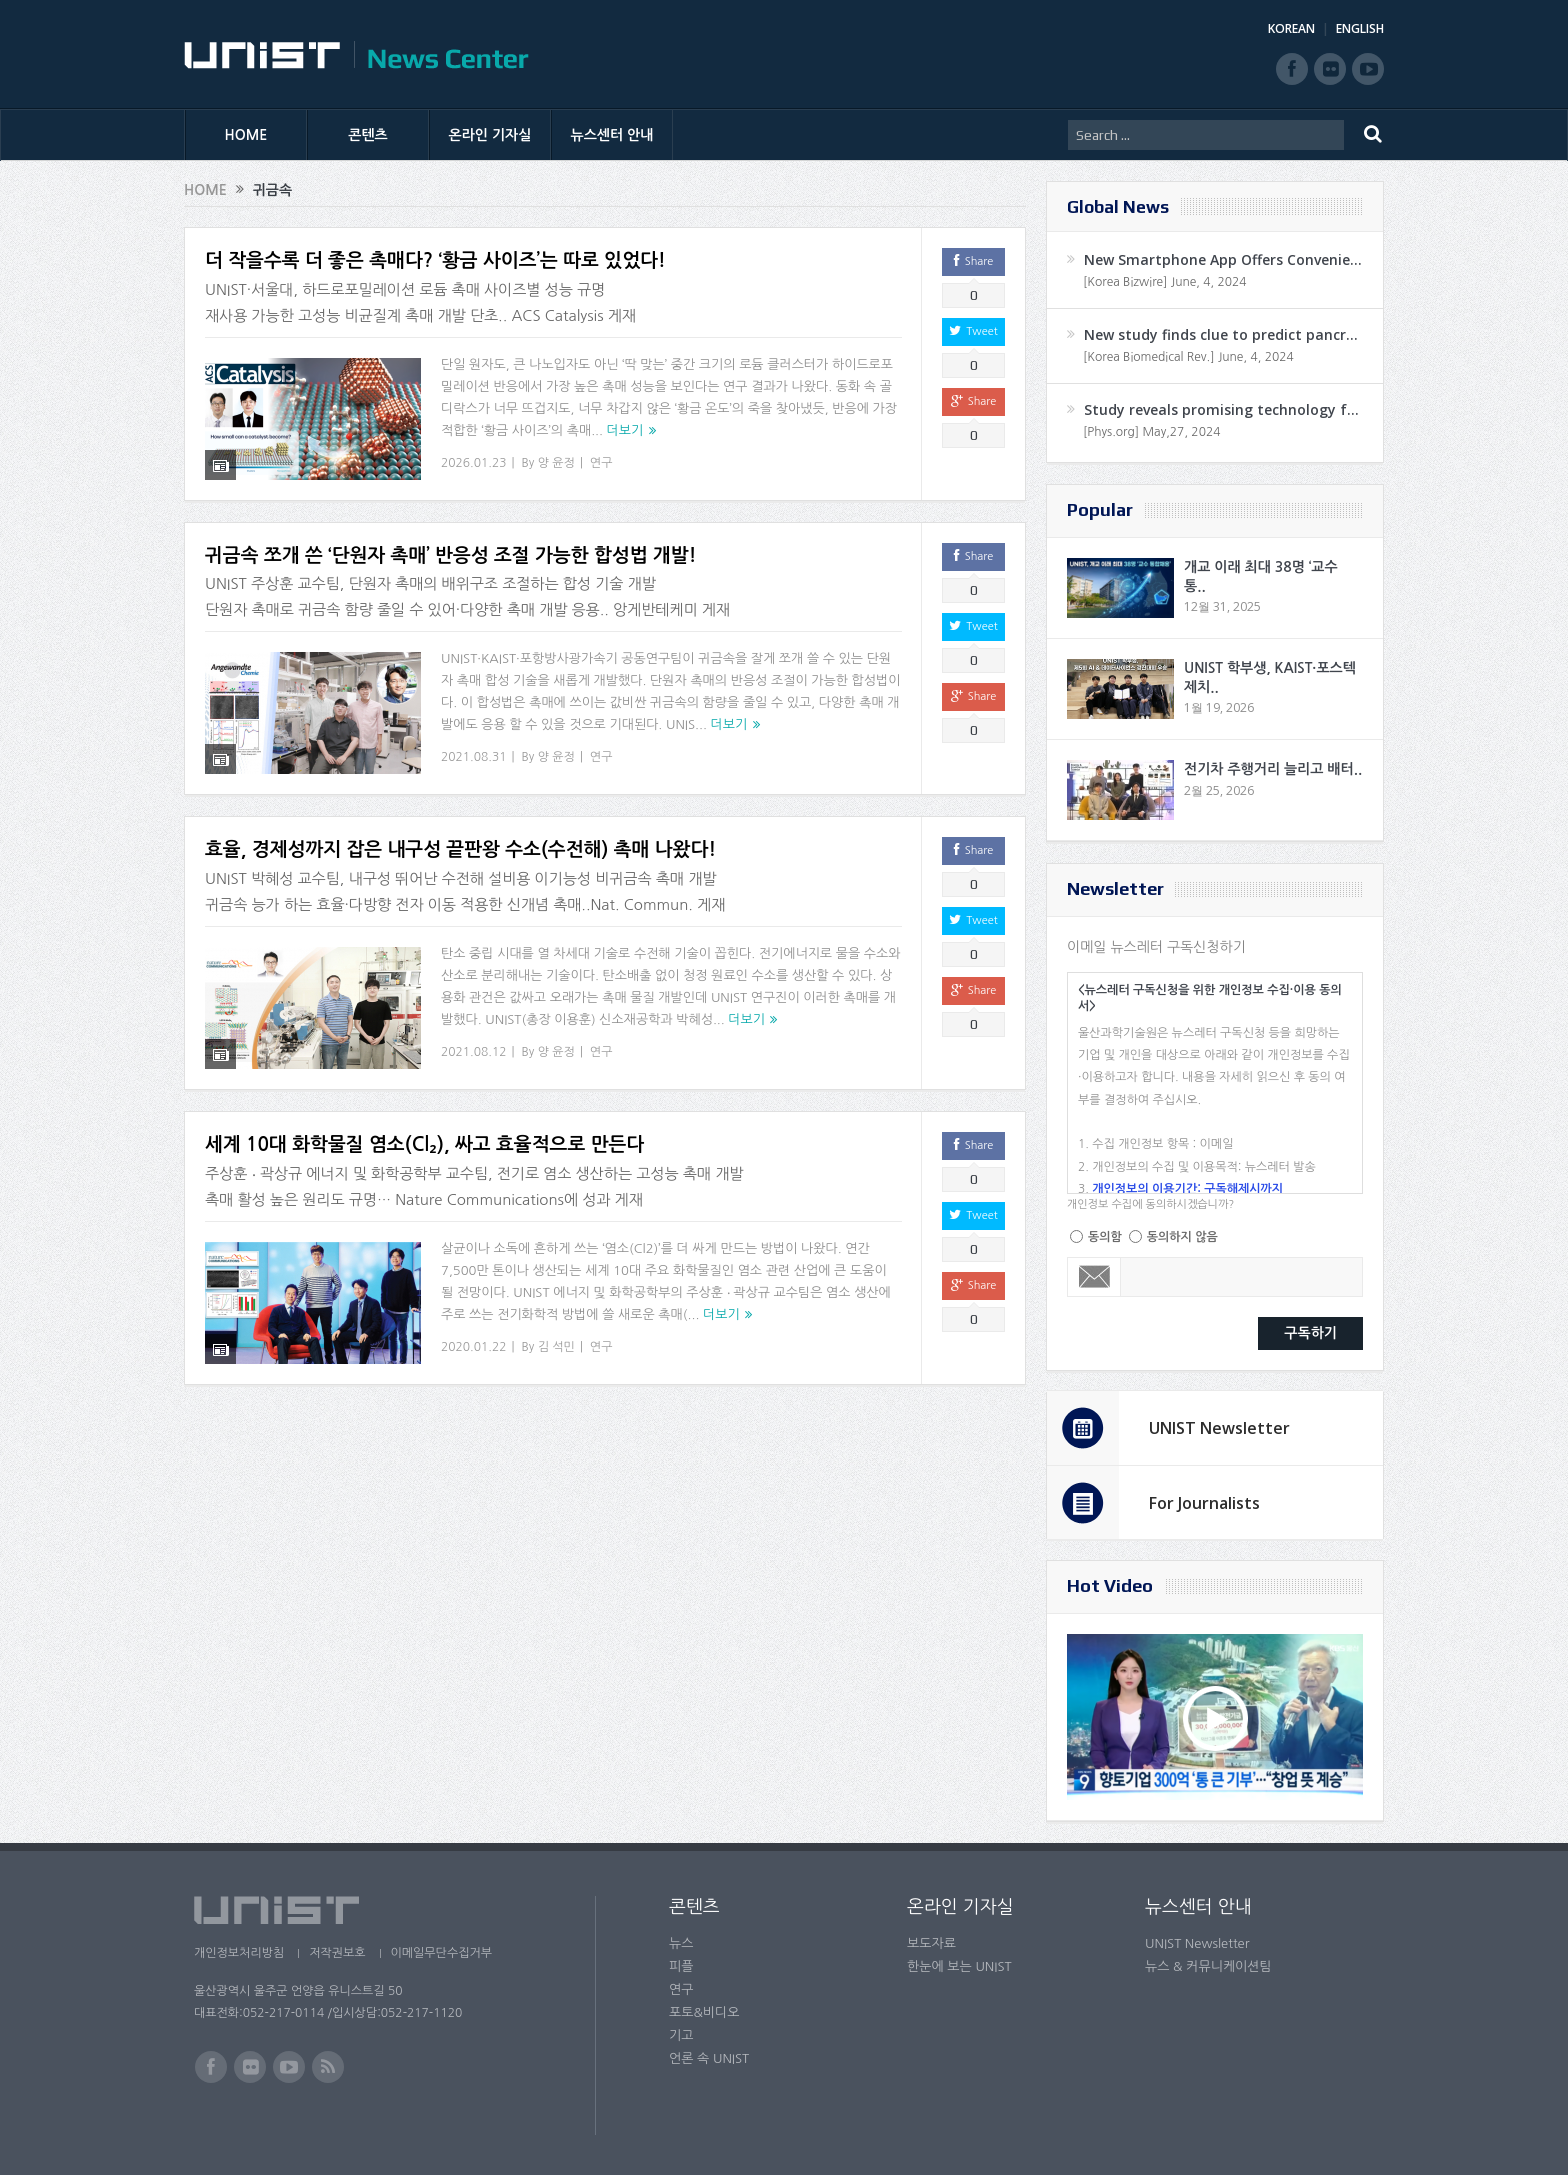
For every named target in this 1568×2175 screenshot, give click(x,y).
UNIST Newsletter (1219, 1428)
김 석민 (556, 1347)
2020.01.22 (473, 1347)
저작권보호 (337, 1953)
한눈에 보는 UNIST (959, 1966)
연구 (601, 463)
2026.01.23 (473, 463)
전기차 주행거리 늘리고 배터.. (1273, 769)
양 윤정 (556, 463)
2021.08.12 (473, 1052)
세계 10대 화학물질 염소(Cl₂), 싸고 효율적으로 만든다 (424, 1144)
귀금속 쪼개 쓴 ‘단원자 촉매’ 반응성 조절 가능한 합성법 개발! (451, 555)
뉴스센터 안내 (612, 135)
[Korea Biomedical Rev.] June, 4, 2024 (1188, 357)
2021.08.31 (473, 757)
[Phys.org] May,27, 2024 (1151, 432)
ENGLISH (1360, 28)
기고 (681, 2035)
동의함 (1105, 1237)
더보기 (625, 430)
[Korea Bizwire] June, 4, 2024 (1165, 282)
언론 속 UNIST (709, 2058)
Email (1094, 1277)
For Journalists (1204, 1503)
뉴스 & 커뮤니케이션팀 (1208, 1966)
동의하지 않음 (1182, 1237)
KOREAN (1291, 28)
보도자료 (931, 1943)
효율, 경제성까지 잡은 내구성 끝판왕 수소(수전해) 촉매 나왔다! (460, 849)
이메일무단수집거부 (442, 1953)
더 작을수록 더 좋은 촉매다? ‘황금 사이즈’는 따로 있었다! (435, 260)
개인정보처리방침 (239, 1953)
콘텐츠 (367, 135)
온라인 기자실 (490, 135)
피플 (681, 1966)
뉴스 (681, 1943)
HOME (246, 135)
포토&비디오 (704, 2012)
